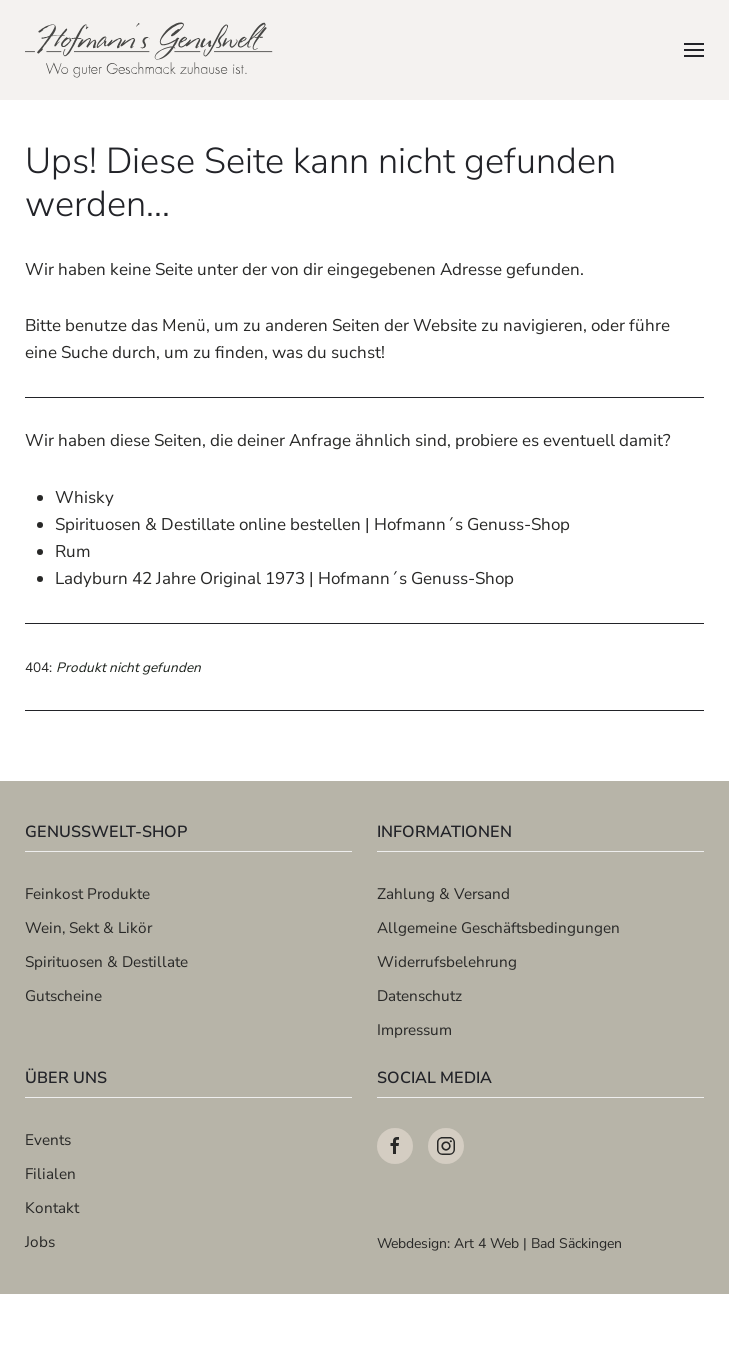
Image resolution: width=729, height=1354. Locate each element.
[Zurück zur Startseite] (150, 50)
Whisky (84, 497)
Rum (73, 551)
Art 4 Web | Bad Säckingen (538, 1243)
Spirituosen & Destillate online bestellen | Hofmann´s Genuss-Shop (312, 524)
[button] (694, 50)
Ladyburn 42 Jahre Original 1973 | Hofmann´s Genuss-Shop (284, 578)
